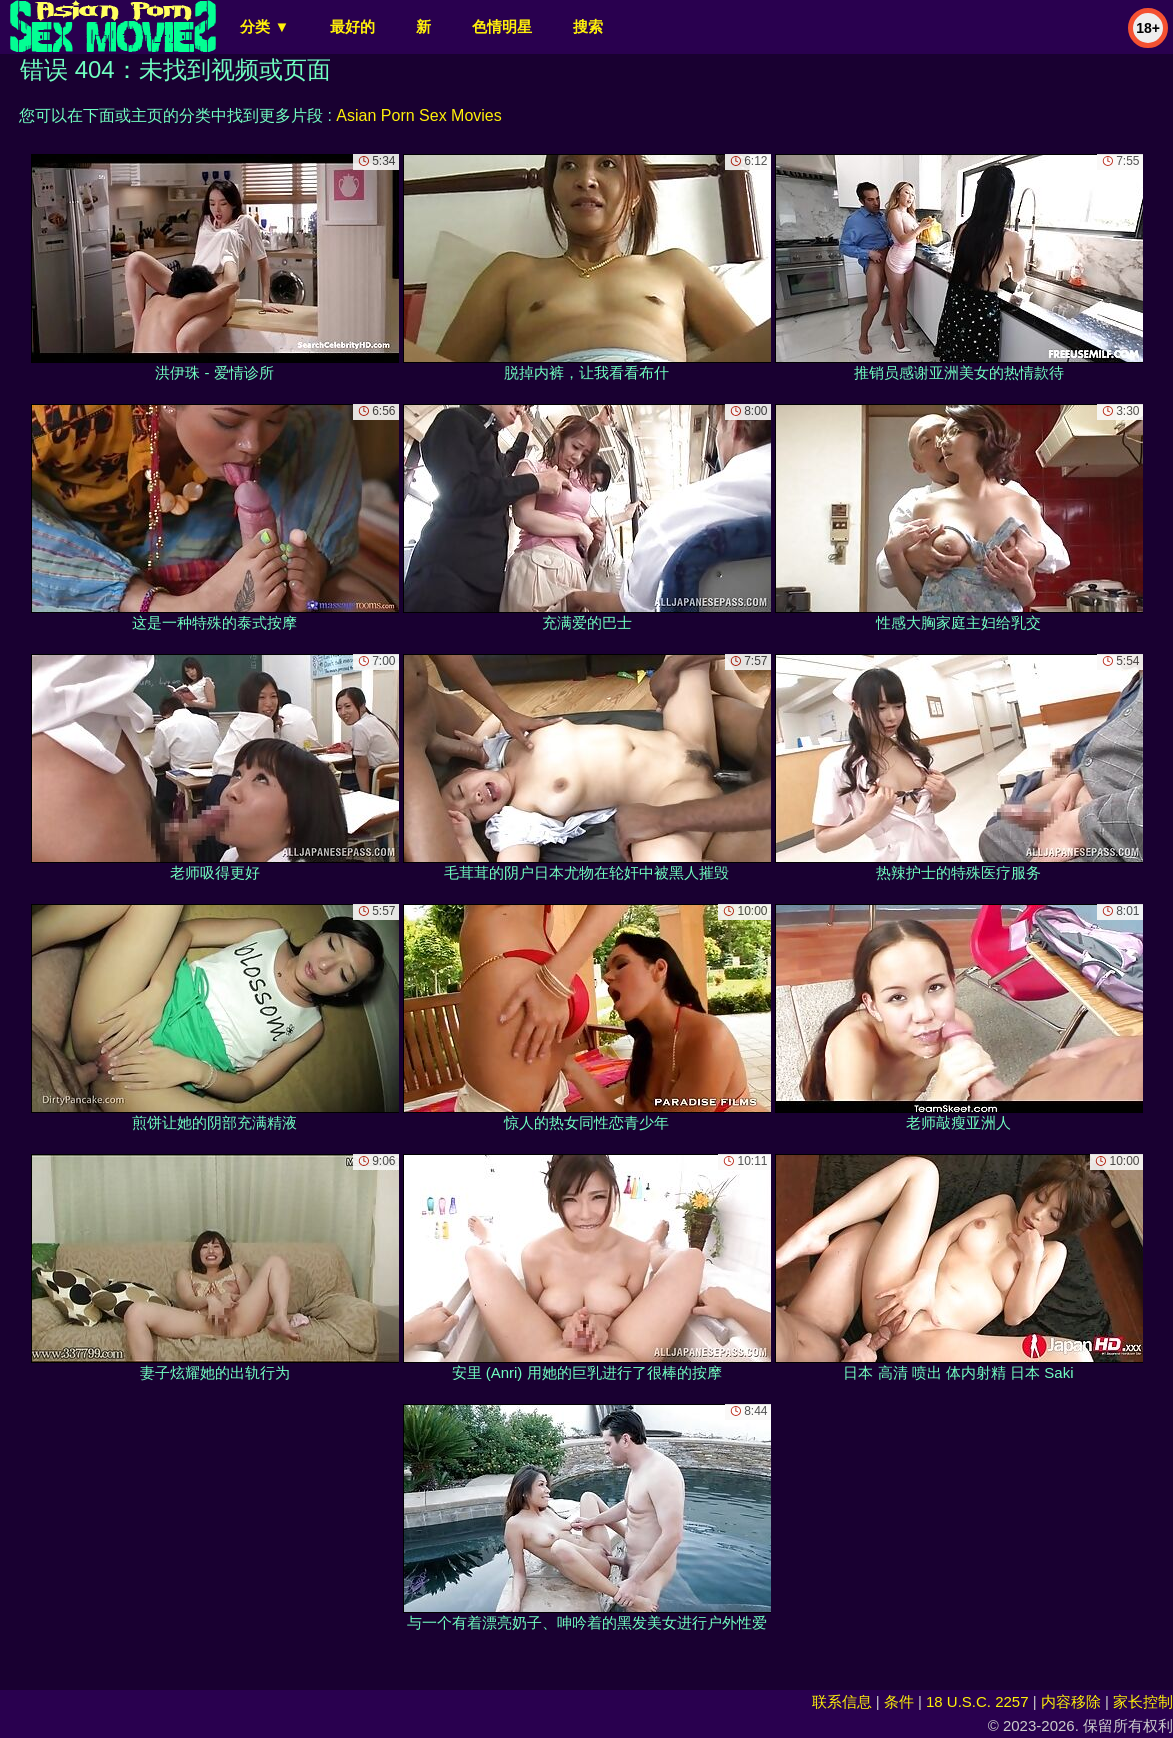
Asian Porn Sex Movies (418, 115)
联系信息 (842, 1701)
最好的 (352, 26)
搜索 (588, 26)
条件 (899, 1701)
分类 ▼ (264, 26)
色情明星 (502, 26)
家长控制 (1143, 1701)
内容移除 (1071, 1701)
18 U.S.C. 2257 (977, 1701)
